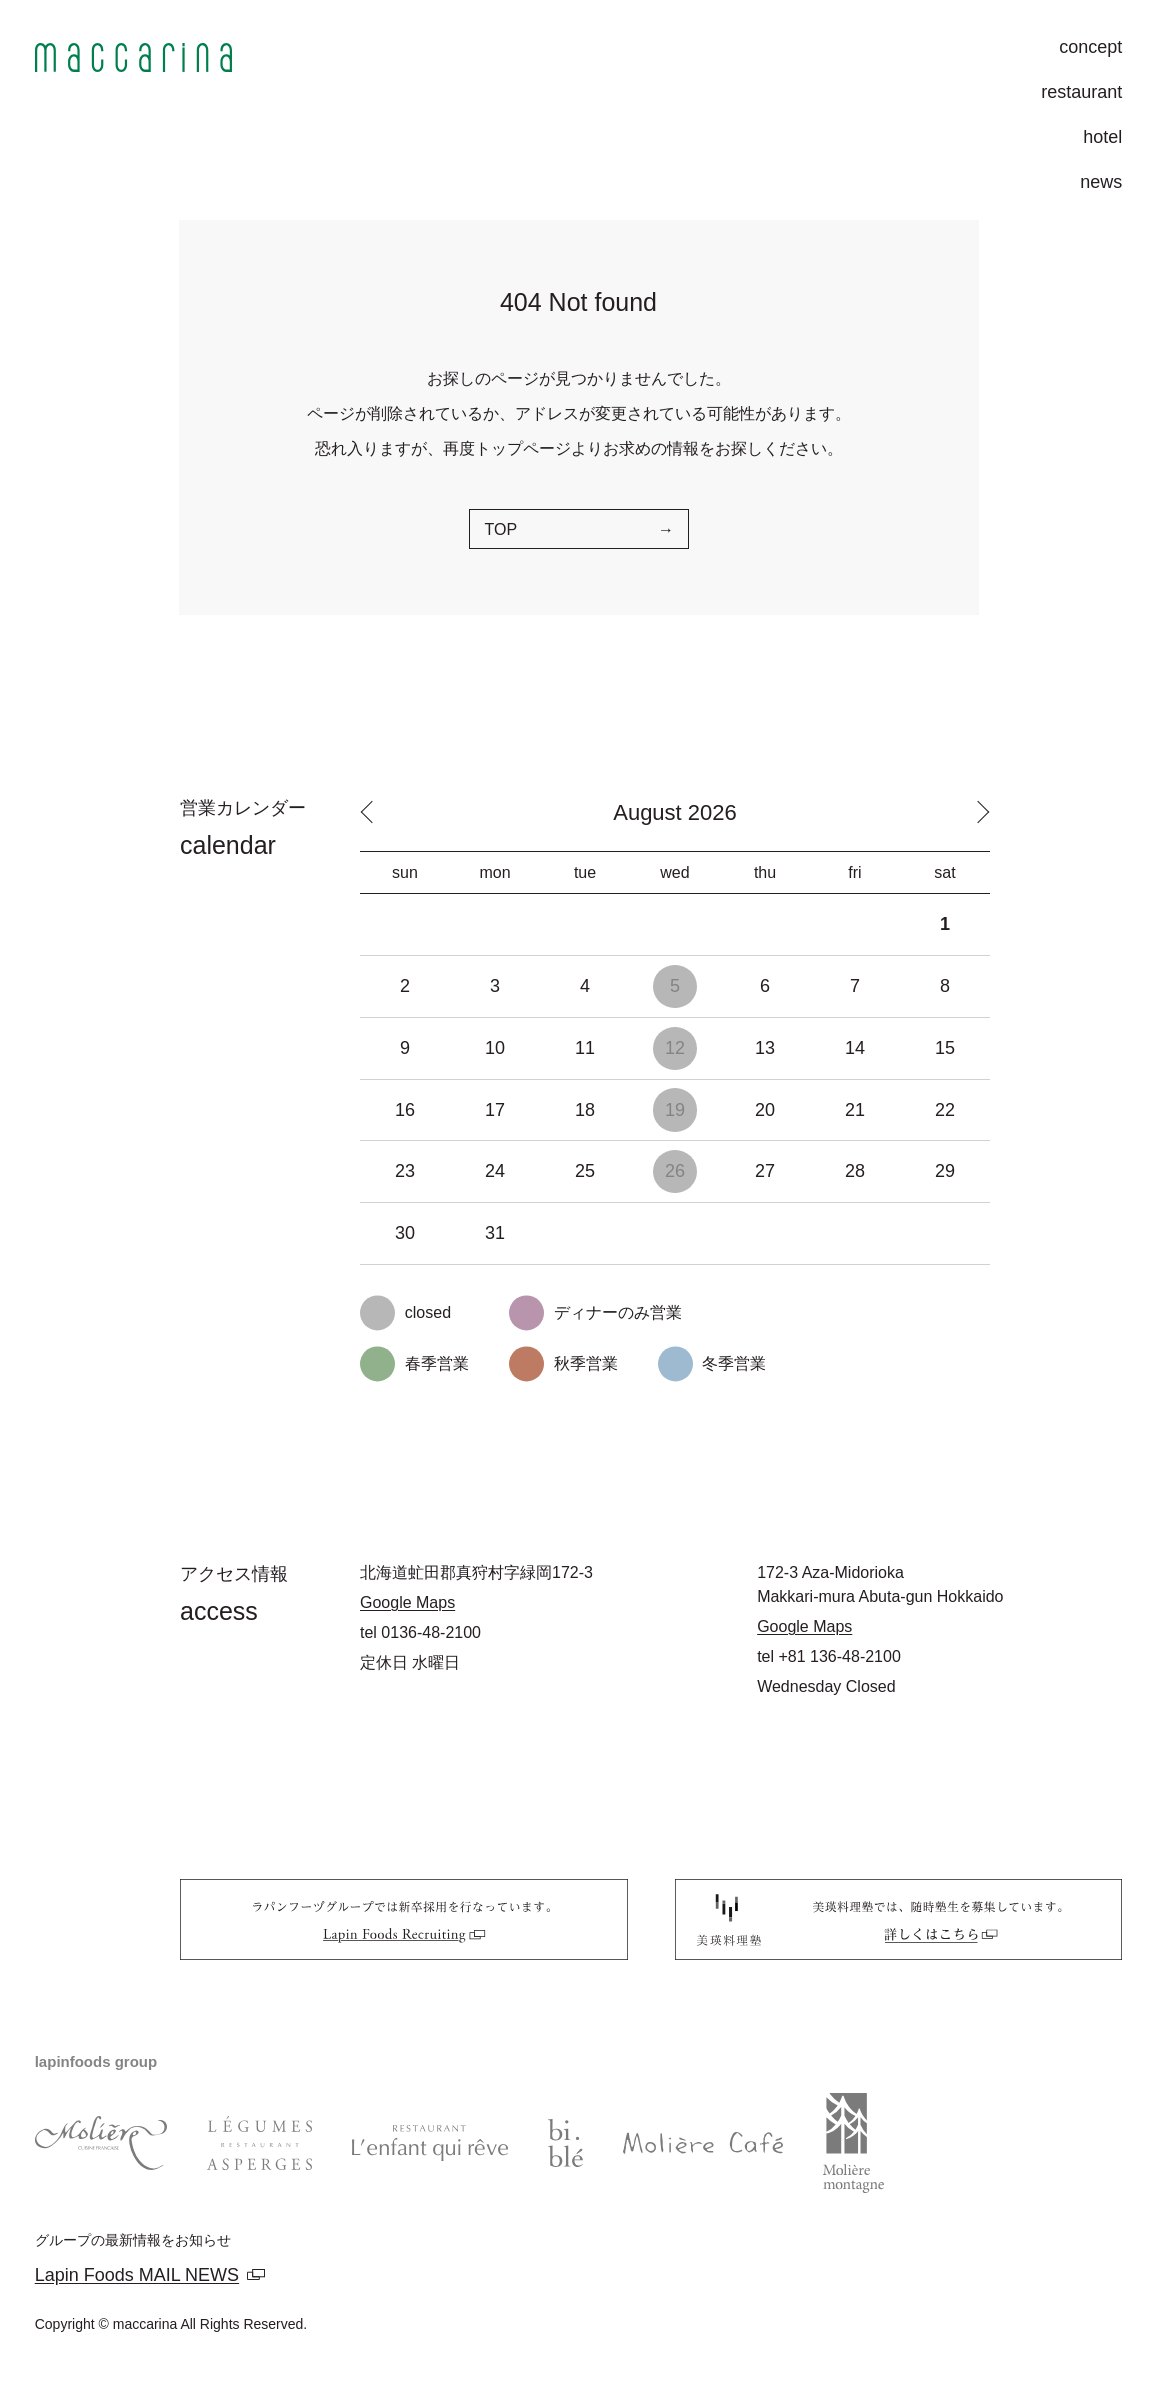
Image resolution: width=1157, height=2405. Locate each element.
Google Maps (407, 1602)
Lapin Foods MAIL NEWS (137, 2275)
